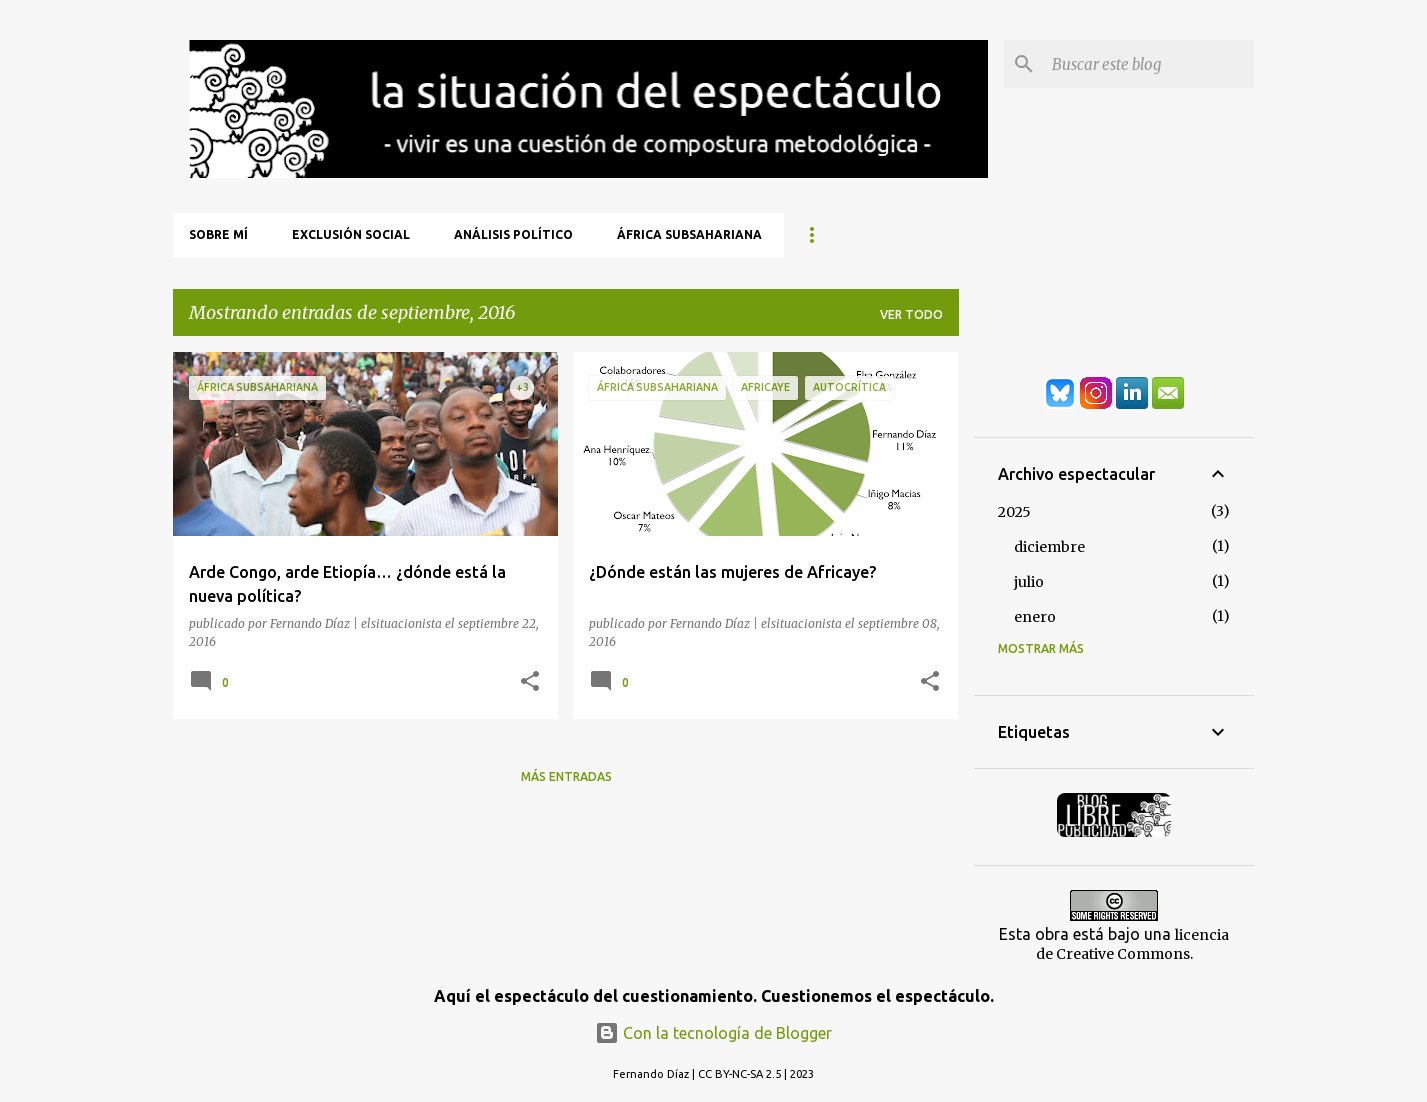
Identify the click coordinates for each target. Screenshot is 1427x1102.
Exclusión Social (351, 234)
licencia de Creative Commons (1133, 944)
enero (1035, 617)
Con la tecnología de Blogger (713, 1033)
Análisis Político (513, 234)
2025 (1014, 512)
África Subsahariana (689, 234)
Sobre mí (218, 234)
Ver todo (911, 314)
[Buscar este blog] (1149, 64)
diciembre (1049, 547)
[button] (530, 682)
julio (1029, 582)
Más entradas (566, 776)
